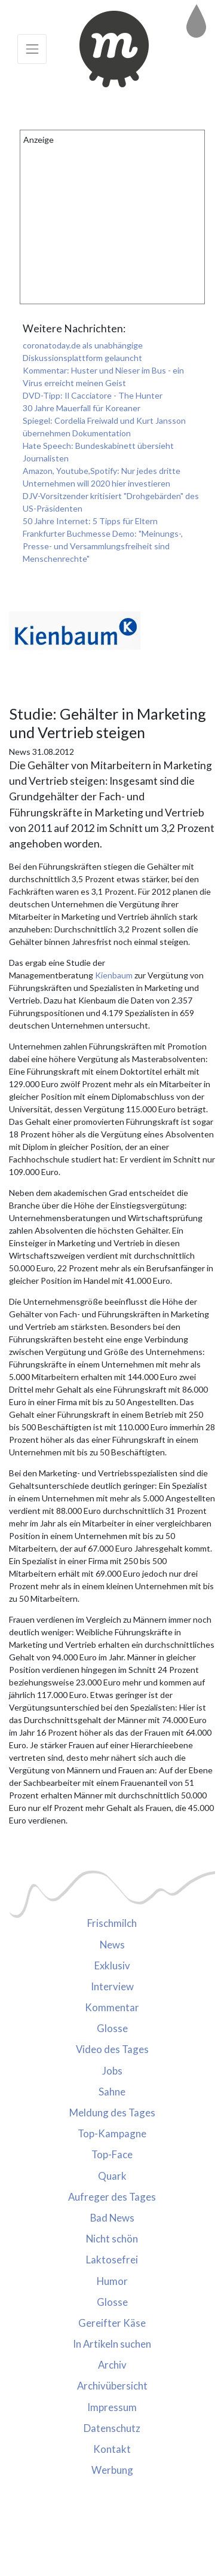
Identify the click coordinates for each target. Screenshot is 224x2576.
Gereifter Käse (112, 2323)
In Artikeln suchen (112, 2344)
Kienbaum (114, 975)
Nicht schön (112, 2238)
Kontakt (112, 2449)
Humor (112, 2281)
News (112, 1944)
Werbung (112, 2470)
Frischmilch (112, 1923)
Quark (112, 2176)
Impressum (112, 2407)
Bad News (112, 2217)
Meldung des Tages (112, 2112)
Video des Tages (112, 2049)
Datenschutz (112, 2428)
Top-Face (112, 2154)
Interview (112, 1986)
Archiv (112, 2364)
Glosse (112, 2028)
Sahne (112, 2091)
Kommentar (112, 2007)
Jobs (112, 2070)
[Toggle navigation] (32, 49)
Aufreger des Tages (112, 2196)
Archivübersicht (112, 2385)
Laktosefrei (112, 2259)
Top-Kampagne (112, 2133)
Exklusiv (112, 1965)
